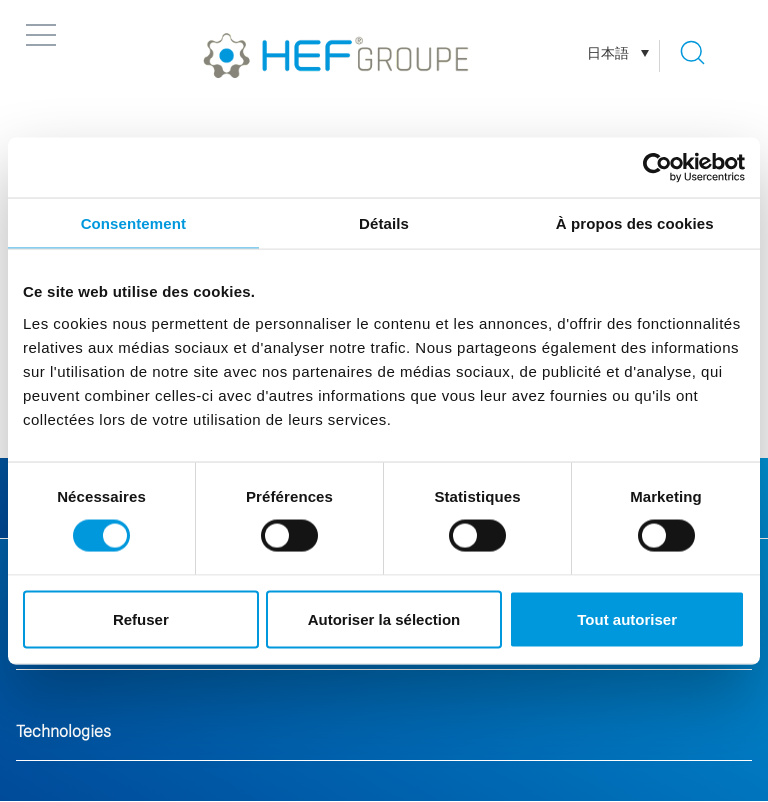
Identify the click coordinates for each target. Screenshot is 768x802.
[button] (41, 35)
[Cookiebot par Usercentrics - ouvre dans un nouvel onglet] (657, 168)
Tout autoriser (627, 618)
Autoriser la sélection (384, 618)
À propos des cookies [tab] (635, 223)
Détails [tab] (384, 223)
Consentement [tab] (133, 223)
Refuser (141, 618)
